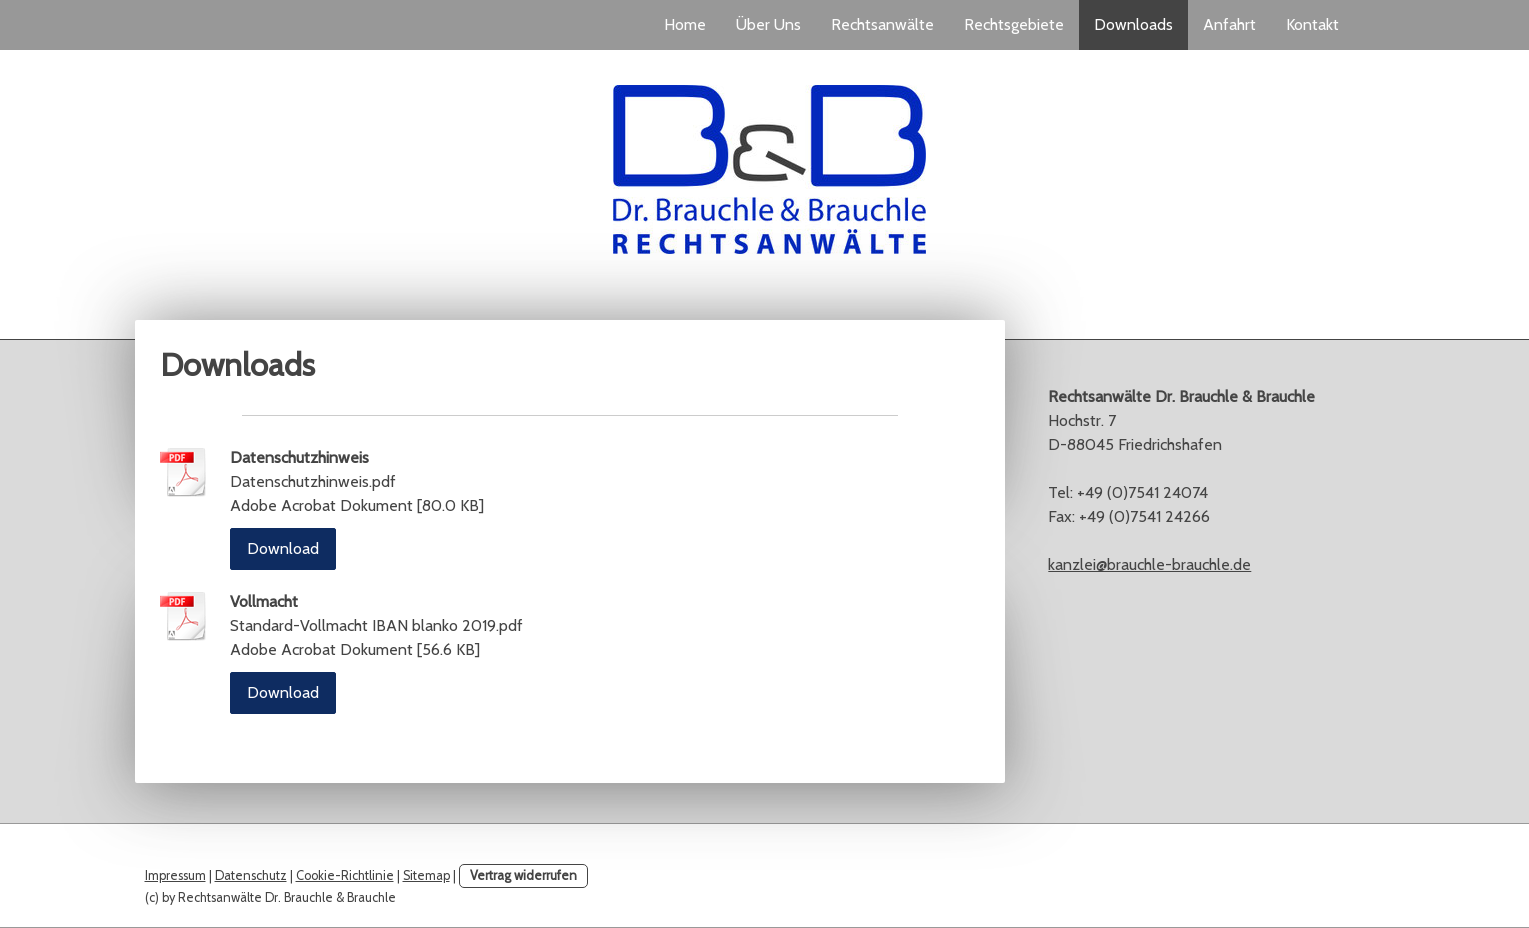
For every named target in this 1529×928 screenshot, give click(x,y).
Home (685, 24)
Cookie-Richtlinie (345, 875)
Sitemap (426, 875)
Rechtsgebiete (1014, 24)
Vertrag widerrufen (523, 875)
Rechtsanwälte (882, 24)
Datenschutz (251, 875)
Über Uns (768, 24)
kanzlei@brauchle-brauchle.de (1149, 564)
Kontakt (1312, 24)
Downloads (1133, 24)
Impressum (175, 875)
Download (283, 548)
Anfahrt (1229, 24)
